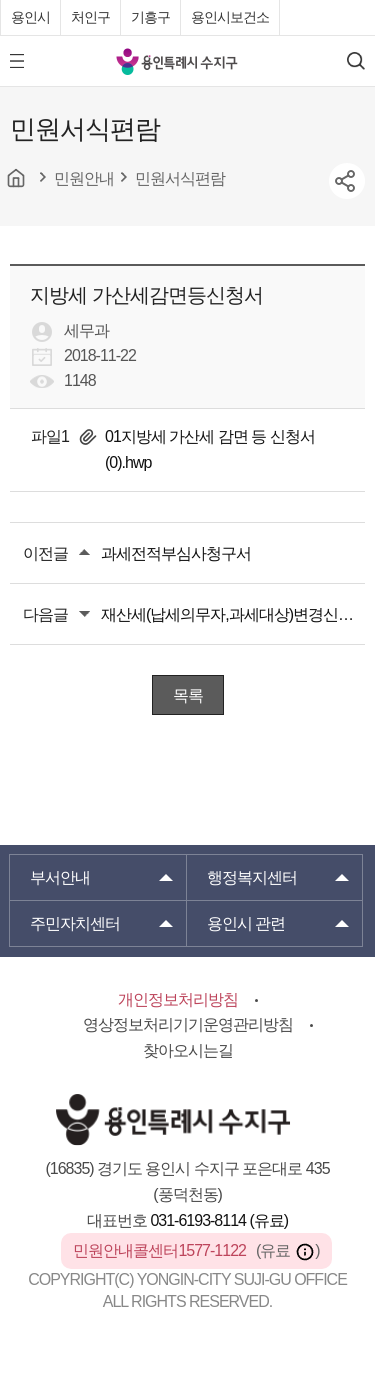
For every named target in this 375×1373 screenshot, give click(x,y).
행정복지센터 (252, 877)
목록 (188, 695)
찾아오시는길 (188, 1050)
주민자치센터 (75, 923)
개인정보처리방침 (178, 999)
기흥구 (150, 17)
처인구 (90, 17)
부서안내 (60, 877)
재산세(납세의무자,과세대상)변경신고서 (233, 614)
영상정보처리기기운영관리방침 (188, 1024)
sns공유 (347, 181)
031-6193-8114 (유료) (219, 1220)
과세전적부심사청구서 (176, 553)
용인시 (30, 17)
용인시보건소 (230, 17)
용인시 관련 (246, 923)
